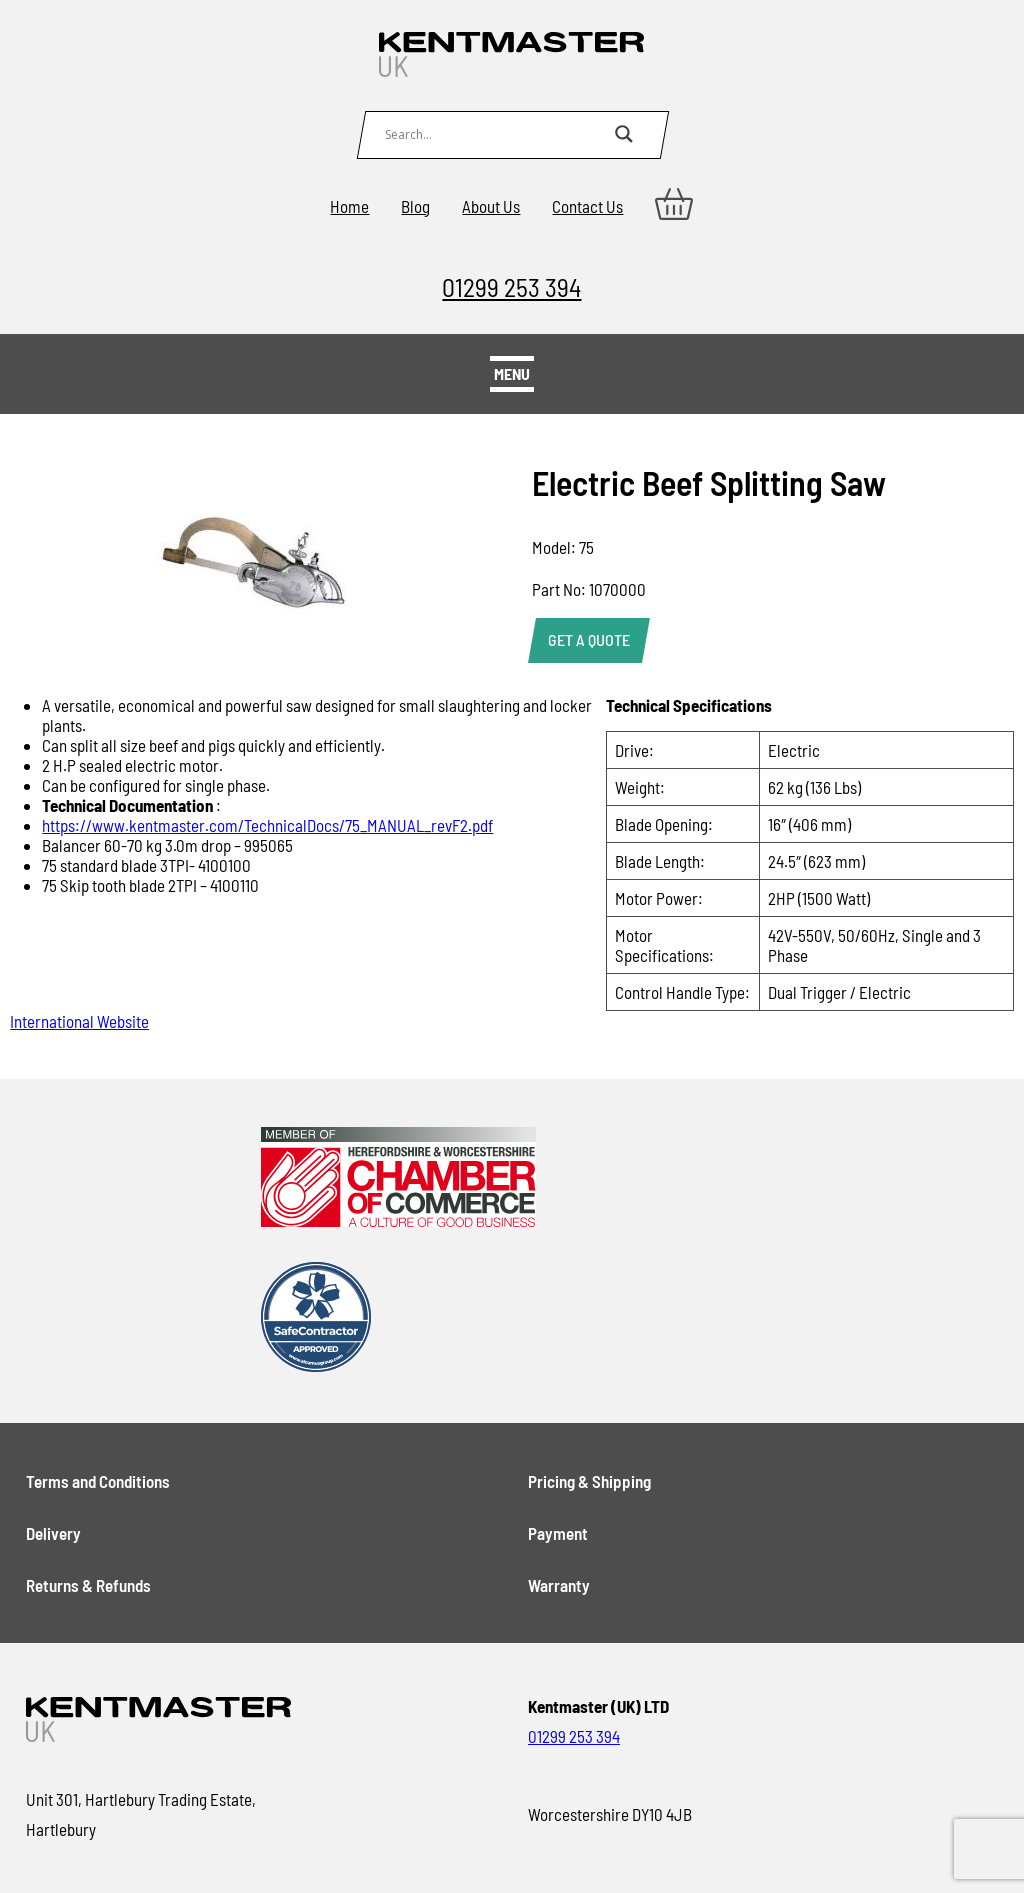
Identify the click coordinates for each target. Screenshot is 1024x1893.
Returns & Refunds (88, 1585)
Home (349, 206)
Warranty (559, 1585)
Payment (558, 1533)
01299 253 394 (511, 286)
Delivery (53, 1533)
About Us (491, 206)
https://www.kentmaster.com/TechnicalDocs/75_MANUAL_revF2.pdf (267, 825)
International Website (79, 1021)
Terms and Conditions (98, 1481)
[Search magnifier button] (624, 134)
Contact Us (587, 206)
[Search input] (495, 134)
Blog (415, 206)
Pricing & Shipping (589, 1481)
